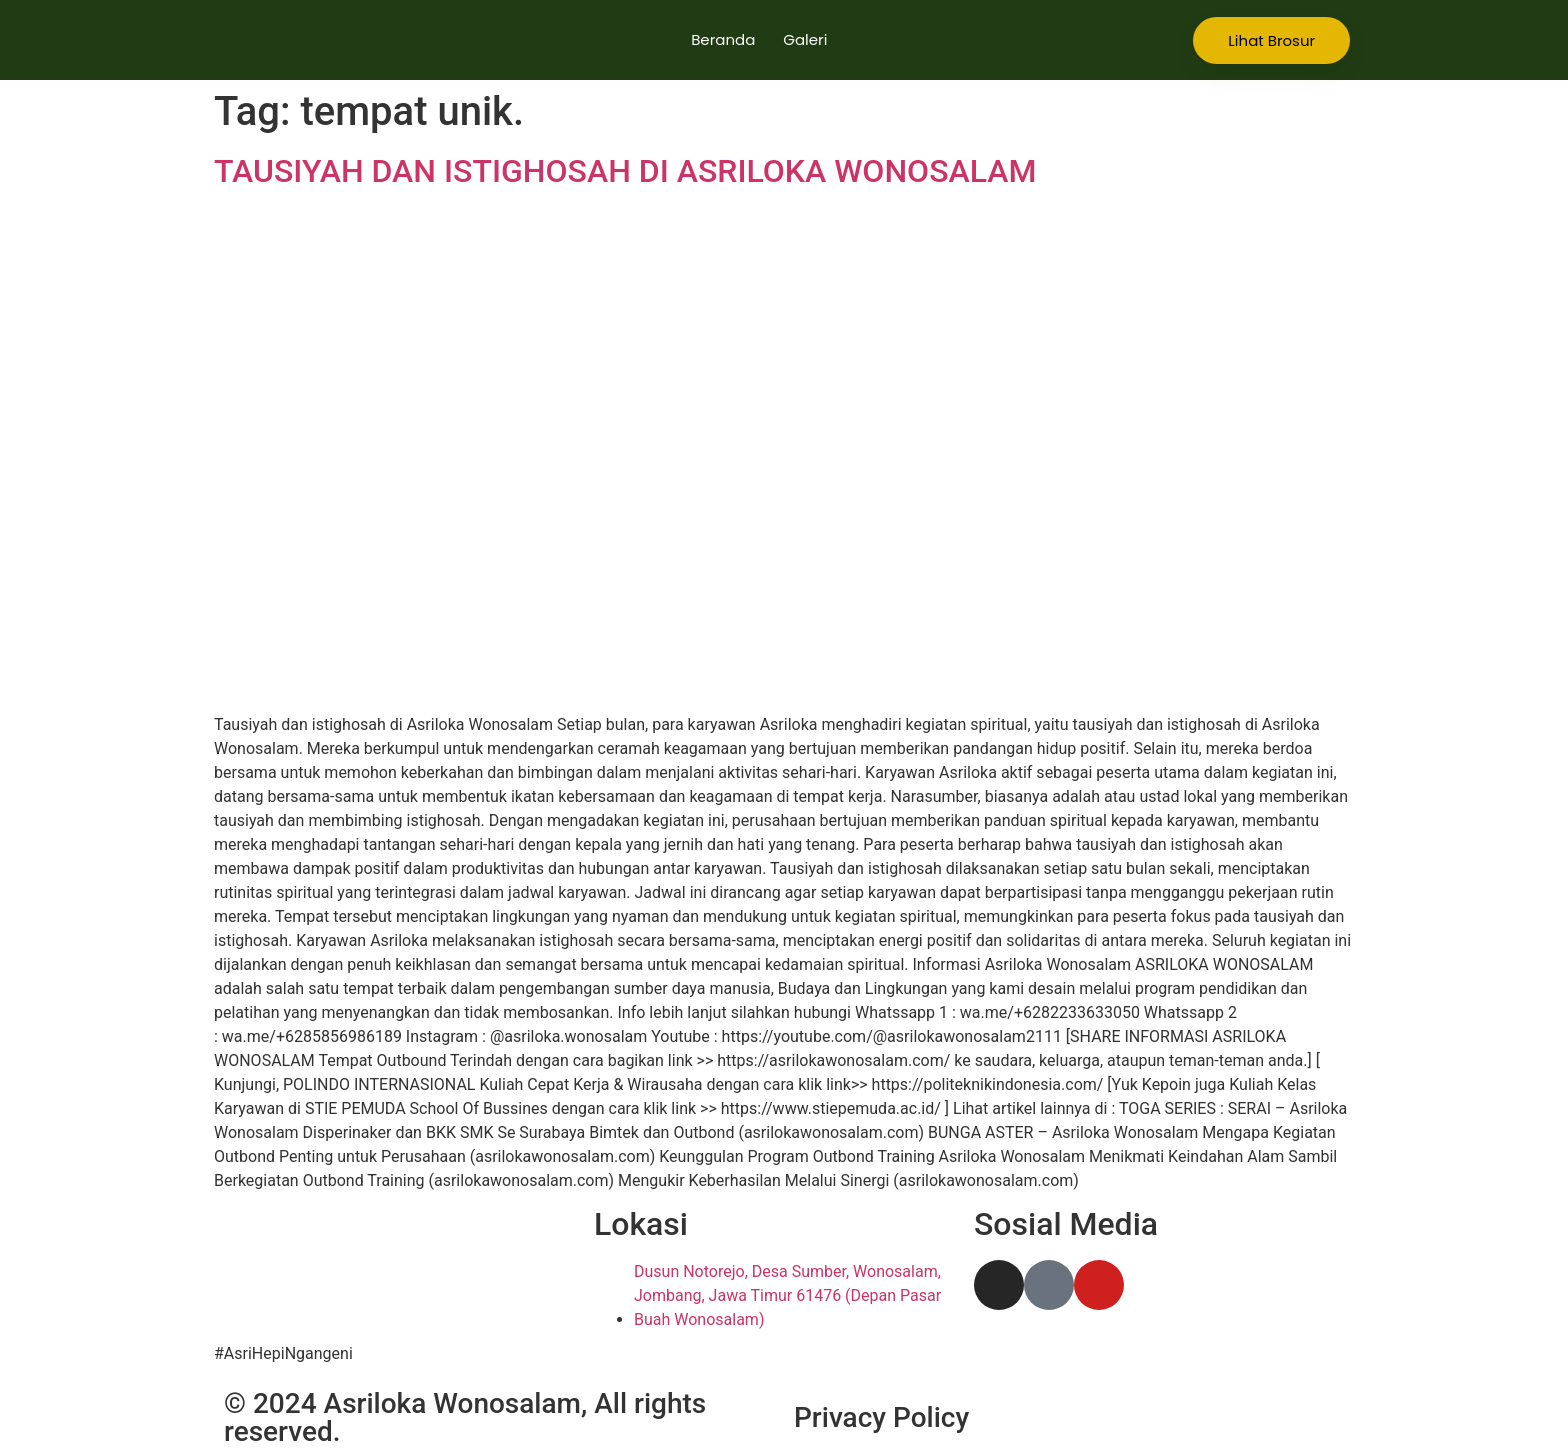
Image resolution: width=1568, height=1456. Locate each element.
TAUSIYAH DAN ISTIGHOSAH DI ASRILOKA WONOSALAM (625, 171)
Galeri (805, 39)
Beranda (723, 39)
